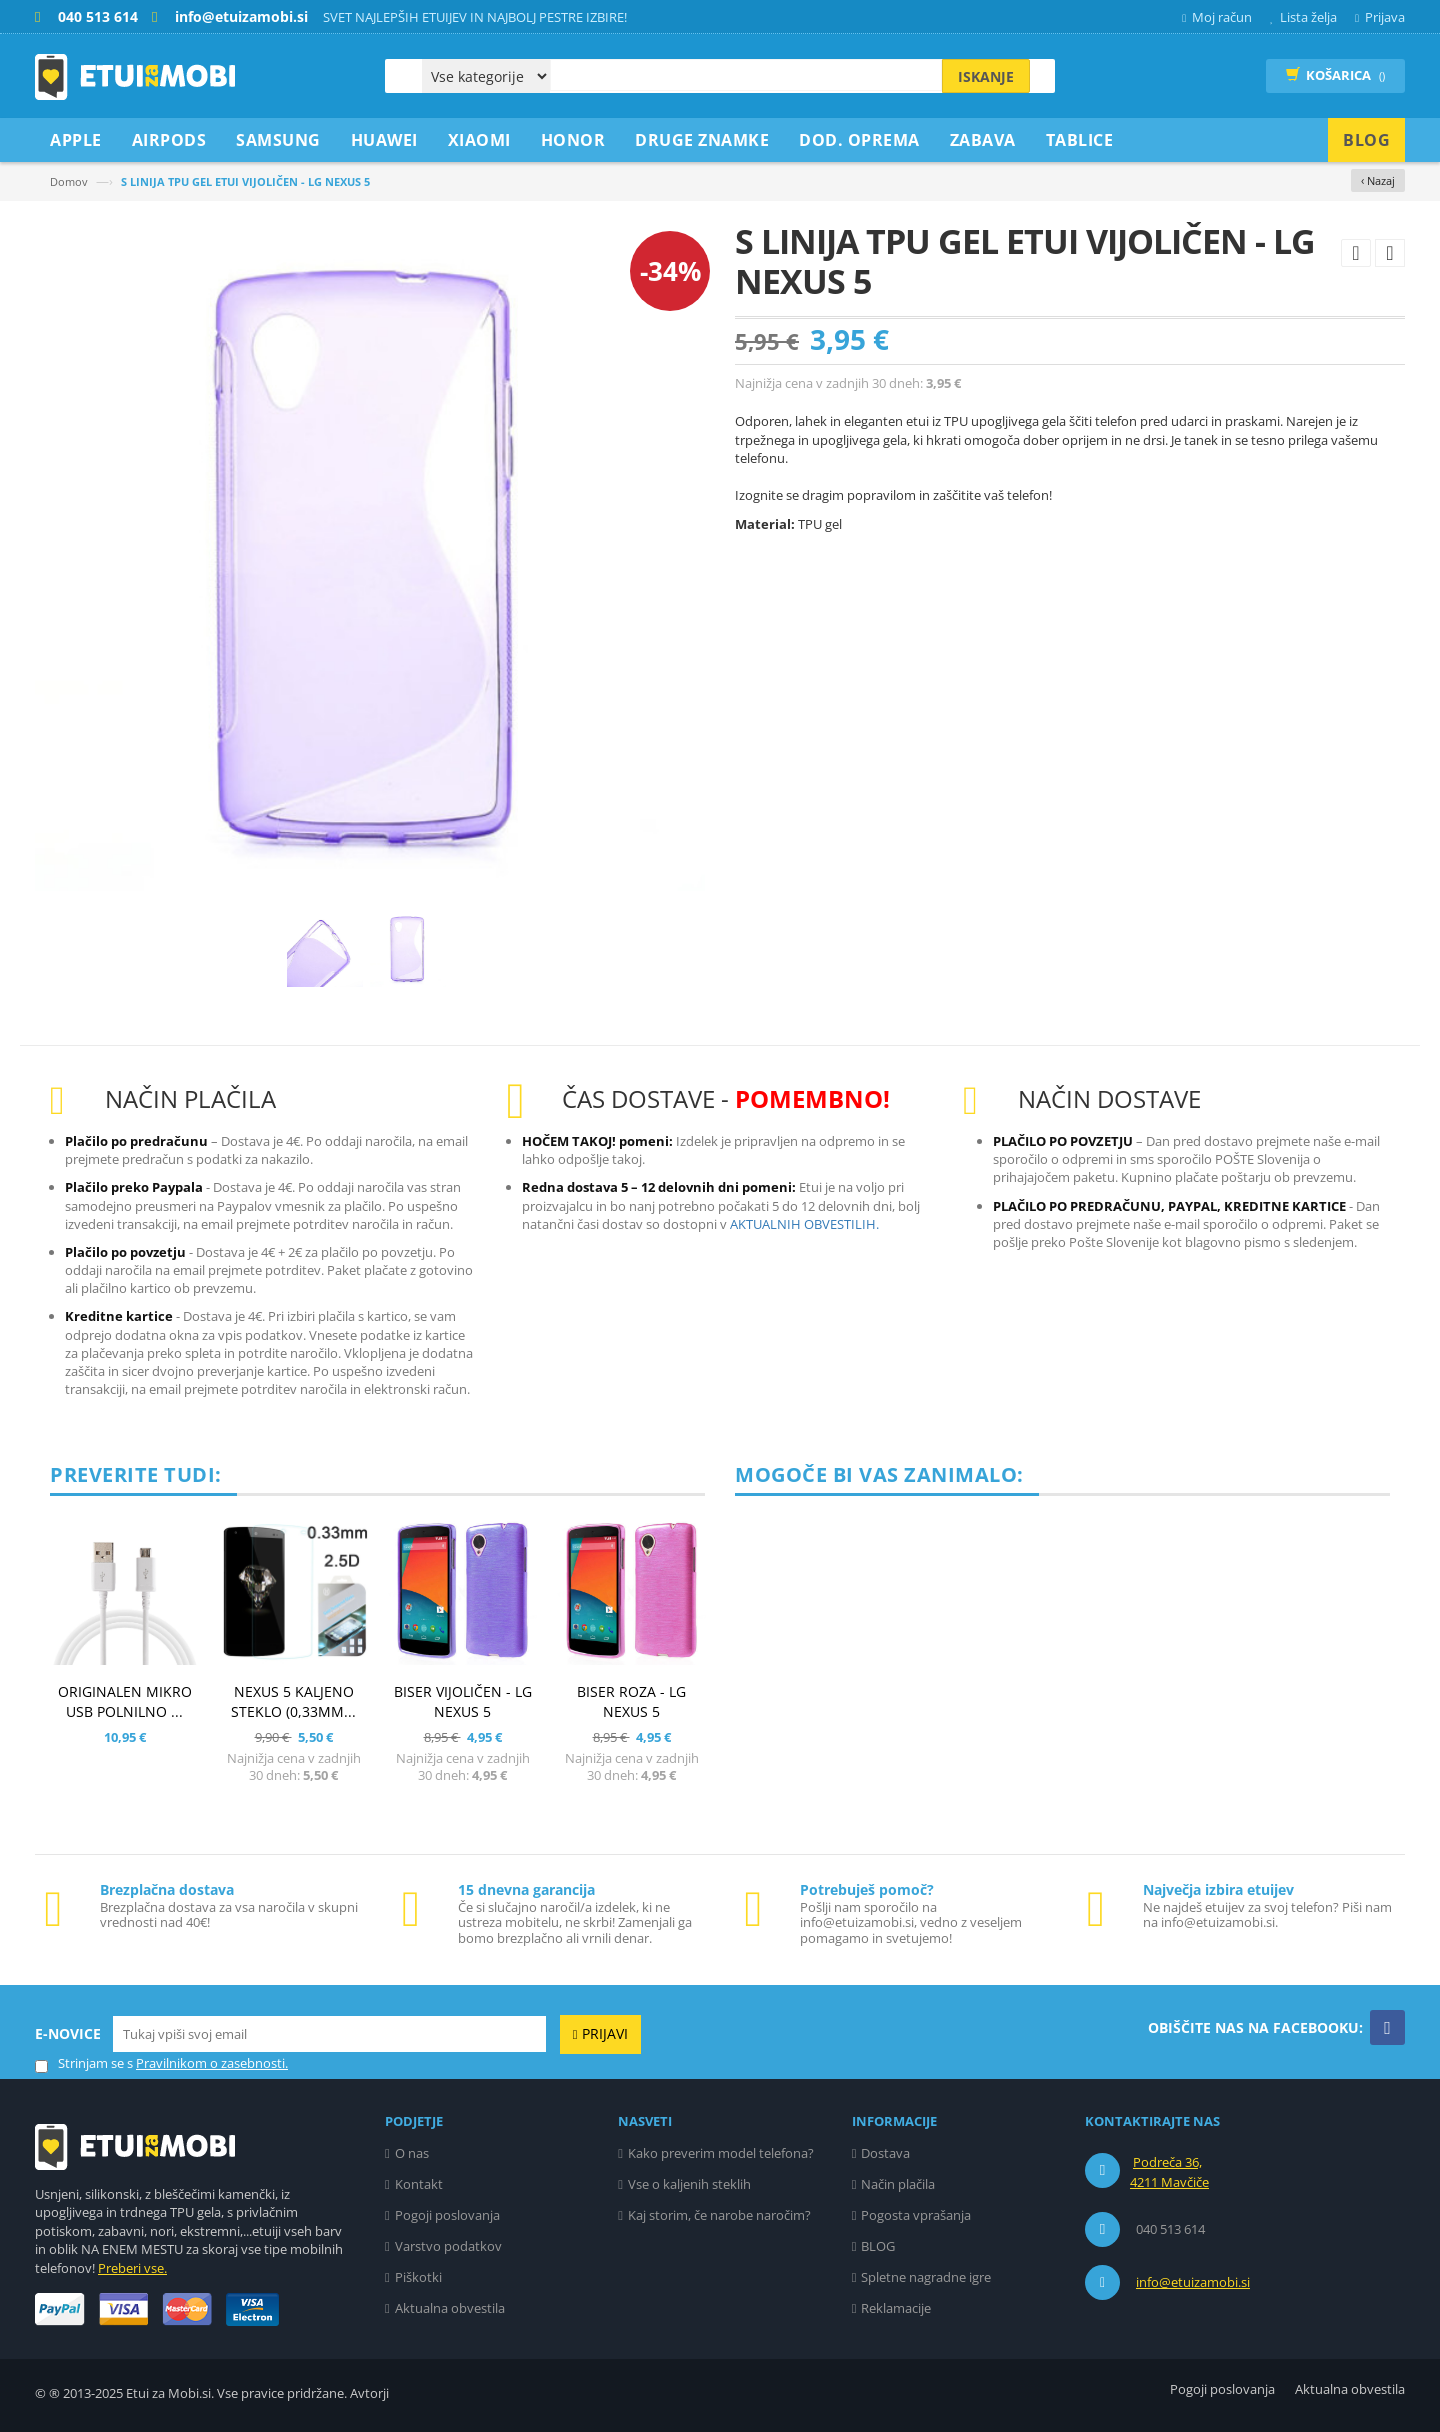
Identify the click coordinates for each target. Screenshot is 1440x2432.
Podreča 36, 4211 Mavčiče (1169, 2172)
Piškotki (418, 2277)
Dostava (885, 2153)
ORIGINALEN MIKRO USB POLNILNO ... (125, 1701)
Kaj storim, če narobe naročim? (719, 2215)
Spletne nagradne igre (926, 2277)
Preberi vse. (132, 2268)
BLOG (878, 2246)
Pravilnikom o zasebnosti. (212, 2063)
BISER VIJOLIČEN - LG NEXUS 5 (463, 1701)
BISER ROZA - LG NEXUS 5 (631, 1701)
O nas (412, 2153)
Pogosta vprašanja (916, 2215)
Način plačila (898, 2184)
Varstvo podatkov (448, 2246)
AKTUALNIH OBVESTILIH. (804, 1224)
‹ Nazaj (1378, 180)
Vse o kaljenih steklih (689, 2184)
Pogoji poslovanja (447, 2215)
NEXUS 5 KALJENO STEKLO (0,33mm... (293, 1701)
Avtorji (369, 2393)
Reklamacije (896, 2308)
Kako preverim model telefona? (721, 2153)
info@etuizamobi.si (1193, 2282)
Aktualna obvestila (450, 2308)
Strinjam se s (84, 2063)
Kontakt (419, 2184)
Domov (69, 181)
